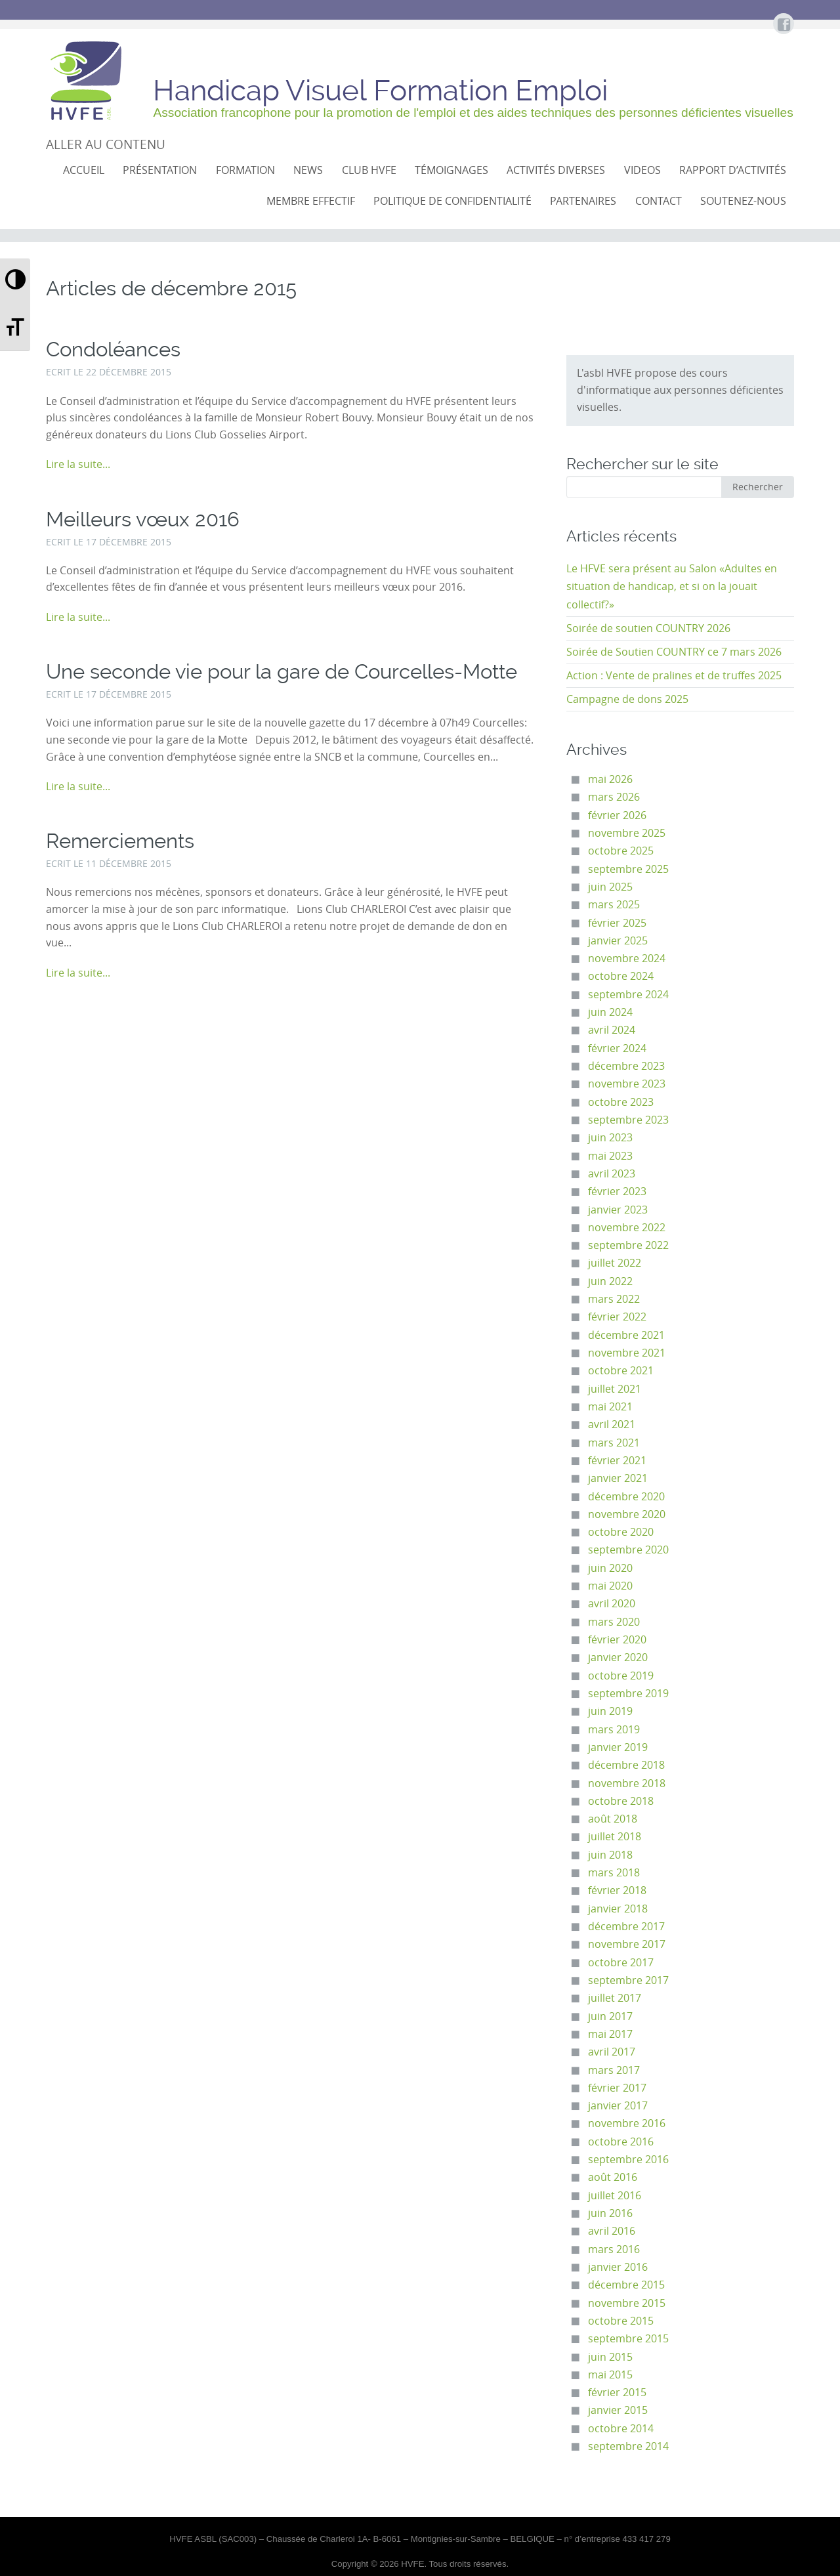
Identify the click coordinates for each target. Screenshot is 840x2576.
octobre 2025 (621, 851)
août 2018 (612, 1819)
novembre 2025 (626, 833)
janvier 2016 (618, 2267)
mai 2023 (610, 1156)
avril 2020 (611, 1604)
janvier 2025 (618, 941)
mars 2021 (614, 1443)
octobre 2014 (621, 2429)
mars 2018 (614, 1873)
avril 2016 (611, 2231)
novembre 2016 (626, 2123)
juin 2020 (610, 1568)
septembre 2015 (628, 2339)
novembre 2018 (626, 1783)
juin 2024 (610, 1012)
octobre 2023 (621, 1102)
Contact (658, 201)
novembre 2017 (626, 1944)
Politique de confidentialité (452, 201)
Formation (245, 170)
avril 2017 (611, 2052)
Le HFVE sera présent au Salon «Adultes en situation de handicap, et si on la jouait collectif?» (671, 587)
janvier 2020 (618, 1657)
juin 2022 (610, 1281)
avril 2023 (611, 1174)
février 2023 (617, 1191)
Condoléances (113, 349)
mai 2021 (610, 1407)
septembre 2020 (628, 1550)
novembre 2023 (626, 1084)
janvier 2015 (618, 2410)
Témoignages (451, 170)
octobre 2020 (621, 1532)
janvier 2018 (618, 1909)
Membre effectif (310, 201)
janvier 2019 (618, 1747)
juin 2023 (610, 1138)
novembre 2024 (626, 958)
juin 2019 (610, 1711)
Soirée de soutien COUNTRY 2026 (648, 628)
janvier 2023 (618, 1210)
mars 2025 (614, 905)
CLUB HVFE (369, 170)
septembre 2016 (628, 2159)
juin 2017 (610, 2016)
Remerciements (120, 841)
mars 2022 (614, 1299)
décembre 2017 (626, 1926)
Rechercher (757, 486)
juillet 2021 (614, 1389)
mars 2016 (614, 2249)
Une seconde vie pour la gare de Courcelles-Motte (281, 672)
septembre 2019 (628, 1693)
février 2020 (617, 1640)
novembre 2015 (626, 2303)
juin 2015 (610, 2357)
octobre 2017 (621, 1963)
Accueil (83, 170)
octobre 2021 (621, 1371)
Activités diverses (556, 170)
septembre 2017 (628, 1980)
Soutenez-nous (743, 201)
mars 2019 (614, 1730)
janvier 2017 (618, 2106)
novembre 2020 (626, 1514)
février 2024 (617, 1048)
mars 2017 (614, 2070)
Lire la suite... (78, 464)
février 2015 (617, 2392)
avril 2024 (611, 1030)
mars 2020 (614, 1622)
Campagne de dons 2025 (627, 699)
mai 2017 (610, 2034)
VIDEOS (642, 170)
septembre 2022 (628, 1245)
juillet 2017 (614, 1998)
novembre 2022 (626, 1228)
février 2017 (617, 2088)
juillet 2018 (614, 1837)
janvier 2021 (618, 1478)
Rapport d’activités (732, 170)
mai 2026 (610, 779)
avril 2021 (611, 1424)
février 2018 (617, 1890)
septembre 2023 (628, 1120)
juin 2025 (610, 887)
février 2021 (617, 1460)
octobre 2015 (621, 2321)
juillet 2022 (614, 1263)
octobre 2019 (621, 1676)
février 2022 (617, 1317)
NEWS (308, 170)
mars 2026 (614, 797)
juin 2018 (610, 1855)
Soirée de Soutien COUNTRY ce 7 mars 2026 (674, 652)
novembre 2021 (626, 1353)
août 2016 (612, 2177)
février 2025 (617, 923)
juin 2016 (610, 2213)
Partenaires (583, 201)
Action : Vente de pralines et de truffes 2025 (674, 676)
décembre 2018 (626, 1765)
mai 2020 (610, 1586)
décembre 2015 (626, 2285)
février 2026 (617, 815)
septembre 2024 (628, 995)
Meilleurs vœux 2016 (143, 519)
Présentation (160, 170)
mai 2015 (610, 2375)
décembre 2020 (626, 1497)
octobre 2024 (621, 976)
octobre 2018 (621, 1801)
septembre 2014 (628, 2446)
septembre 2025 (628, 869)
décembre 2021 (626, 1335)
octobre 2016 (621, 2142)
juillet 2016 (614, 2196)
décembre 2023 (626, 1066)
